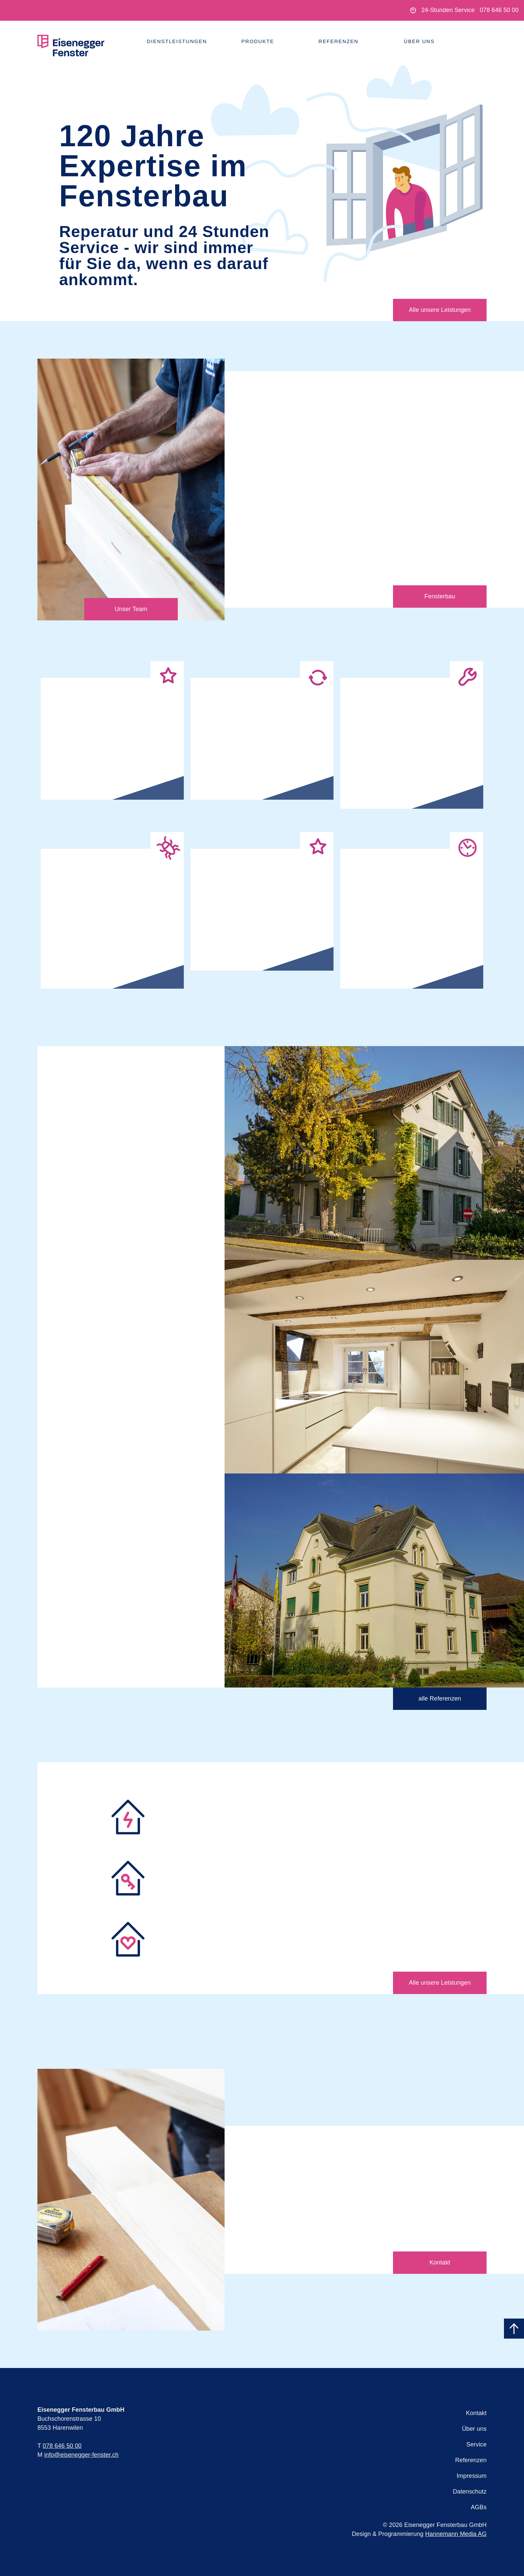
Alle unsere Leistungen (440, 310)
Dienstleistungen (177, 41)
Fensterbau (439, 596)
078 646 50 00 (499, 10)
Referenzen (338, 41)
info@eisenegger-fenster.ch (81, 2454)
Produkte (257, 41)
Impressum (471, 2475)
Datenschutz (470, 2491)
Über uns (419, 41)
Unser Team (131, 609)
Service (476, 2444)
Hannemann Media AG (456, 2534)
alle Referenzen (439, 1698)
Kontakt (439, 2262)
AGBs (479, 2507)
